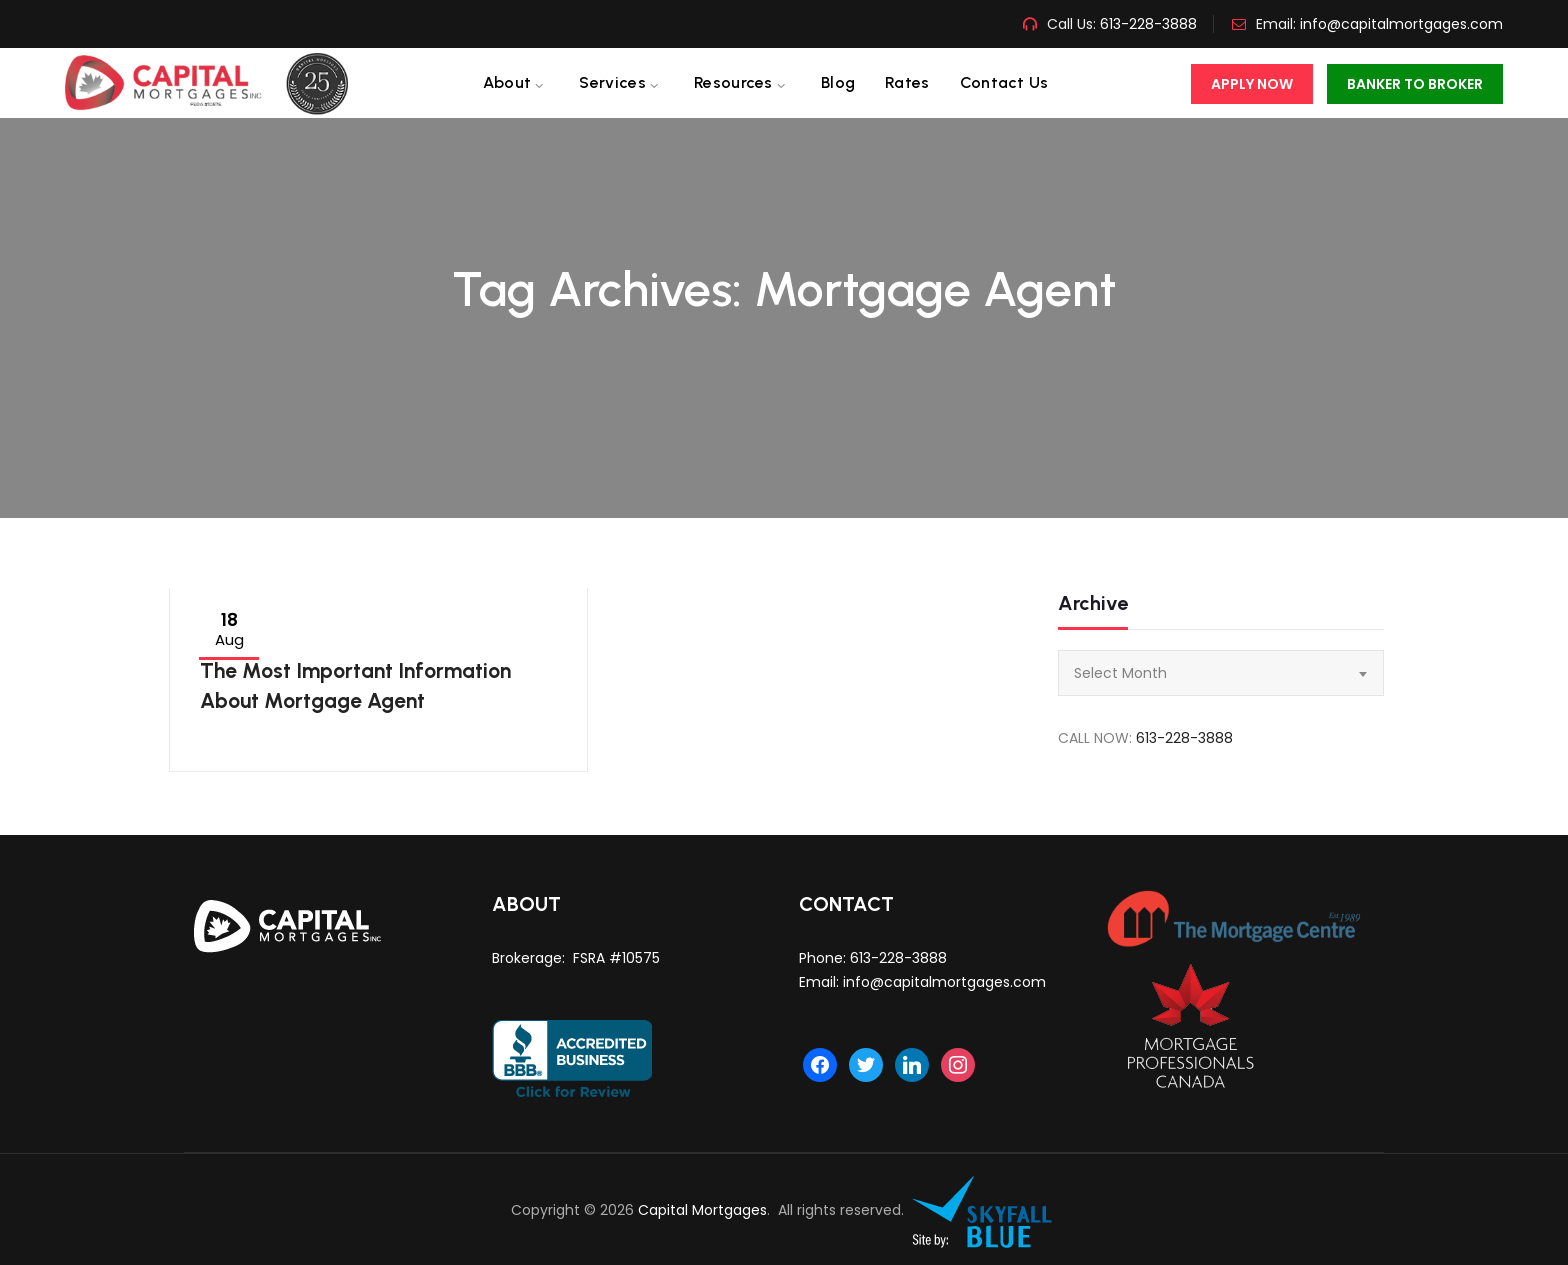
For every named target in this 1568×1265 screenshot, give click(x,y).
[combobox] (1221, 673)
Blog (838, 82)
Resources (733, 82)
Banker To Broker (1415, 84)
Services (612, 82)
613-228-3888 (1146, 24)
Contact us (1004, 82)
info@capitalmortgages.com (1401, 24)
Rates (907, 82)
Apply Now (1252, 84)
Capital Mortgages (702, 1210)
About (507, 82)
